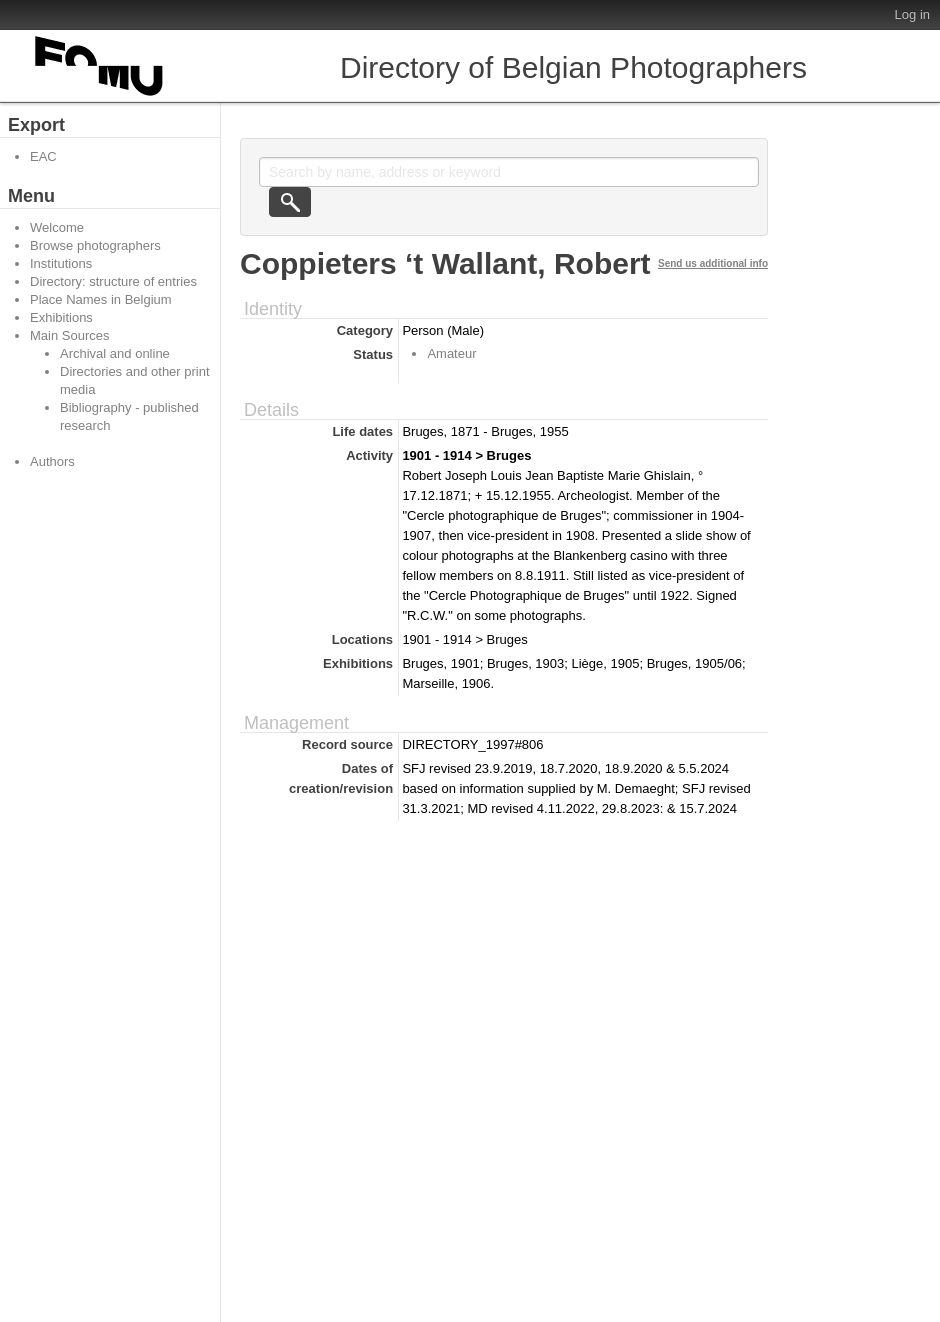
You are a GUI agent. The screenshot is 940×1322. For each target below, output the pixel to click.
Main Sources (69, 335)
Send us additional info (713, 263)
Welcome (57, 227)
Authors (52, 461)
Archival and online (115, 353)
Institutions (61, 263)
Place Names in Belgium (101, 299)
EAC (43, 156)
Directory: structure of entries (113, 281)
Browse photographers (95, 245)
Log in (912, 14)
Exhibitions (61, 317)
